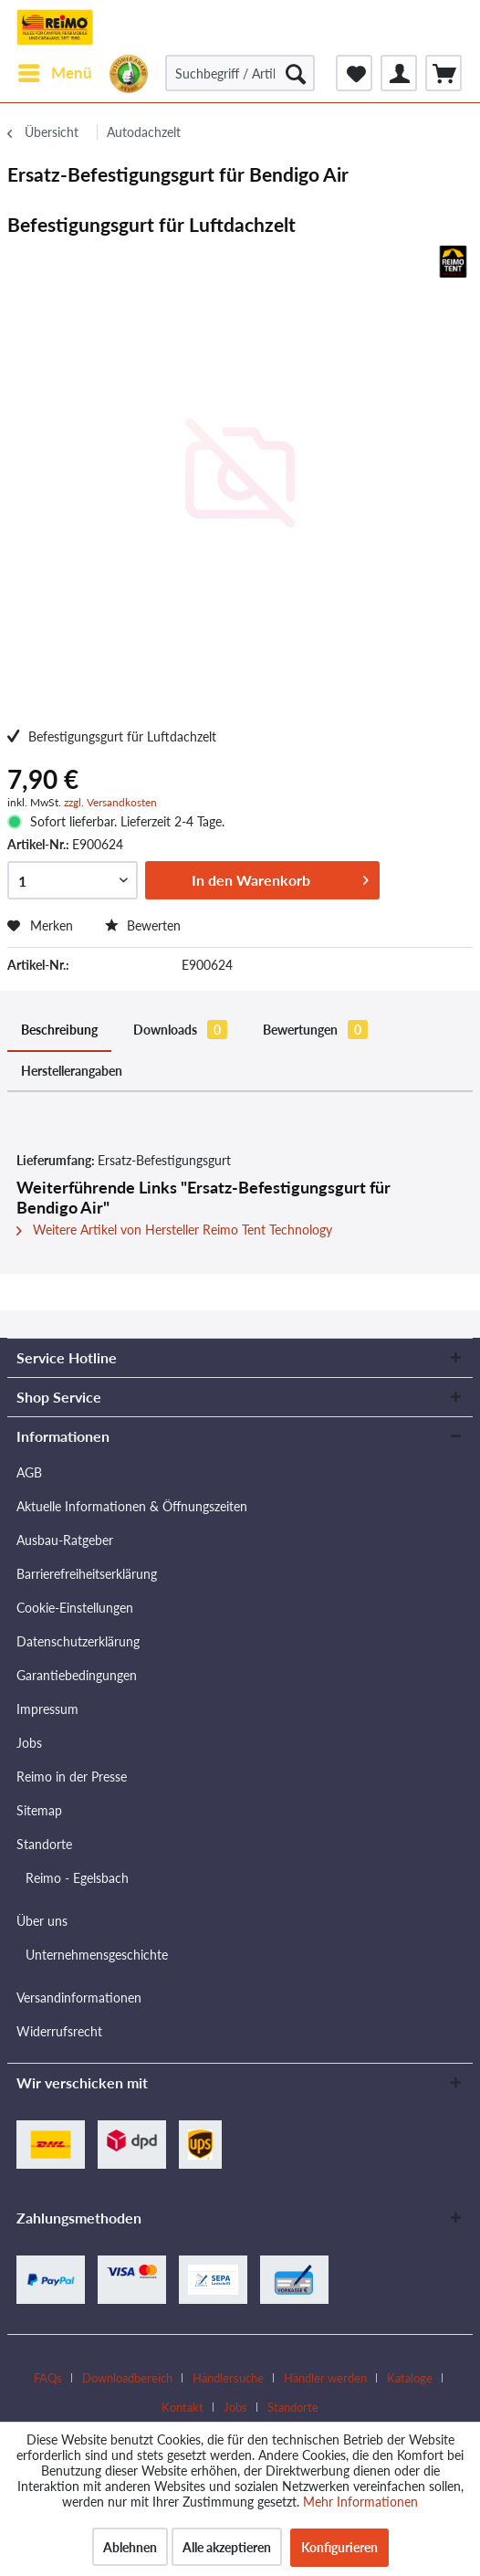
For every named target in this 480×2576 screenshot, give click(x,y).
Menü (55, 70)
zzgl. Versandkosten (110, 802)
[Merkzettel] (354, 73)
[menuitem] (54, 73)
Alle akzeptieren (227, 2547)
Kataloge (410, 2378)
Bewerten (143, 925)
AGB (29, 1472)
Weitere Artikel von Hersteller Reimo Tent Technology (174, 1229)
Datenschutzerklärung (78, 1641)
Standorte (44, 1844)
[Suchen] (296, 73)
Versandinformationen (78, 1997)
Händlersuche (228, 2378)
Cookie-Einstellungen (74, 1607)
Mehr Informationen (360, 2501)
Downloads (180, 1029)
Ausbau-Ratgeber (64, 1540)
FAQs (48, 2378)
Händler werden (325, 2378)
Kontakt (182, 2407)
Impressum (47, 1709)
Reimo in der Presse (71, 1776)
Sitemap (39, 1810)
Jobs (29, 1743)
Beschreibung (59, 1029)
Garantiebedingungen (76, 1675)
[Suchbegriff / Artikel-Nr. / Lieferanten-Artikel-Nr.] (239, 73)
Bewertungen (315, 1029)
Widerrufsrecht (59, 2031)
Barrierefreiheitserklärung (86, 1574)
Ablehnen (130, 2547)
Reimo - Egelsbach (77, 1878)
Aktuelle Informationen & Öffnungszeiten (131, 1506)
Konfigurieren (339, 2547)
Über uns (42, 1921)
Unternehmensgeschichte (97, 1954)
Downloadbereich (127, 2378)
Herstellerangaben (71, 1070)
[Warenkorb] (443, 73)
